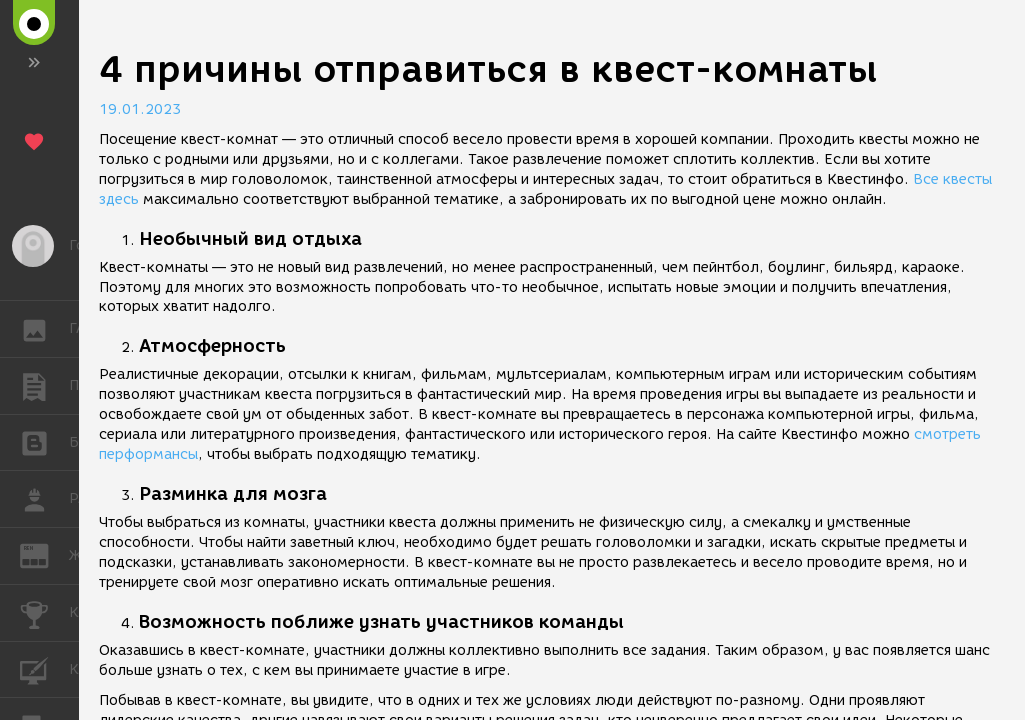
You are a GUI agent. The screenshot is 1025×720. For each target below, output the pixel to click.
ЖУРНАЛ (44, 554)
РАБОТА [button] (44, 499)
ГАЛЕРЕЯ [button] (44, 329)
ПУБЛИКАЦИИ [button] (44, 386)
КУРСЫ (44, 668)
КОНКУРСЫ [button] (44, 613)
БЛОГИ (44, 441)
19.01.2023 (140, 109)
